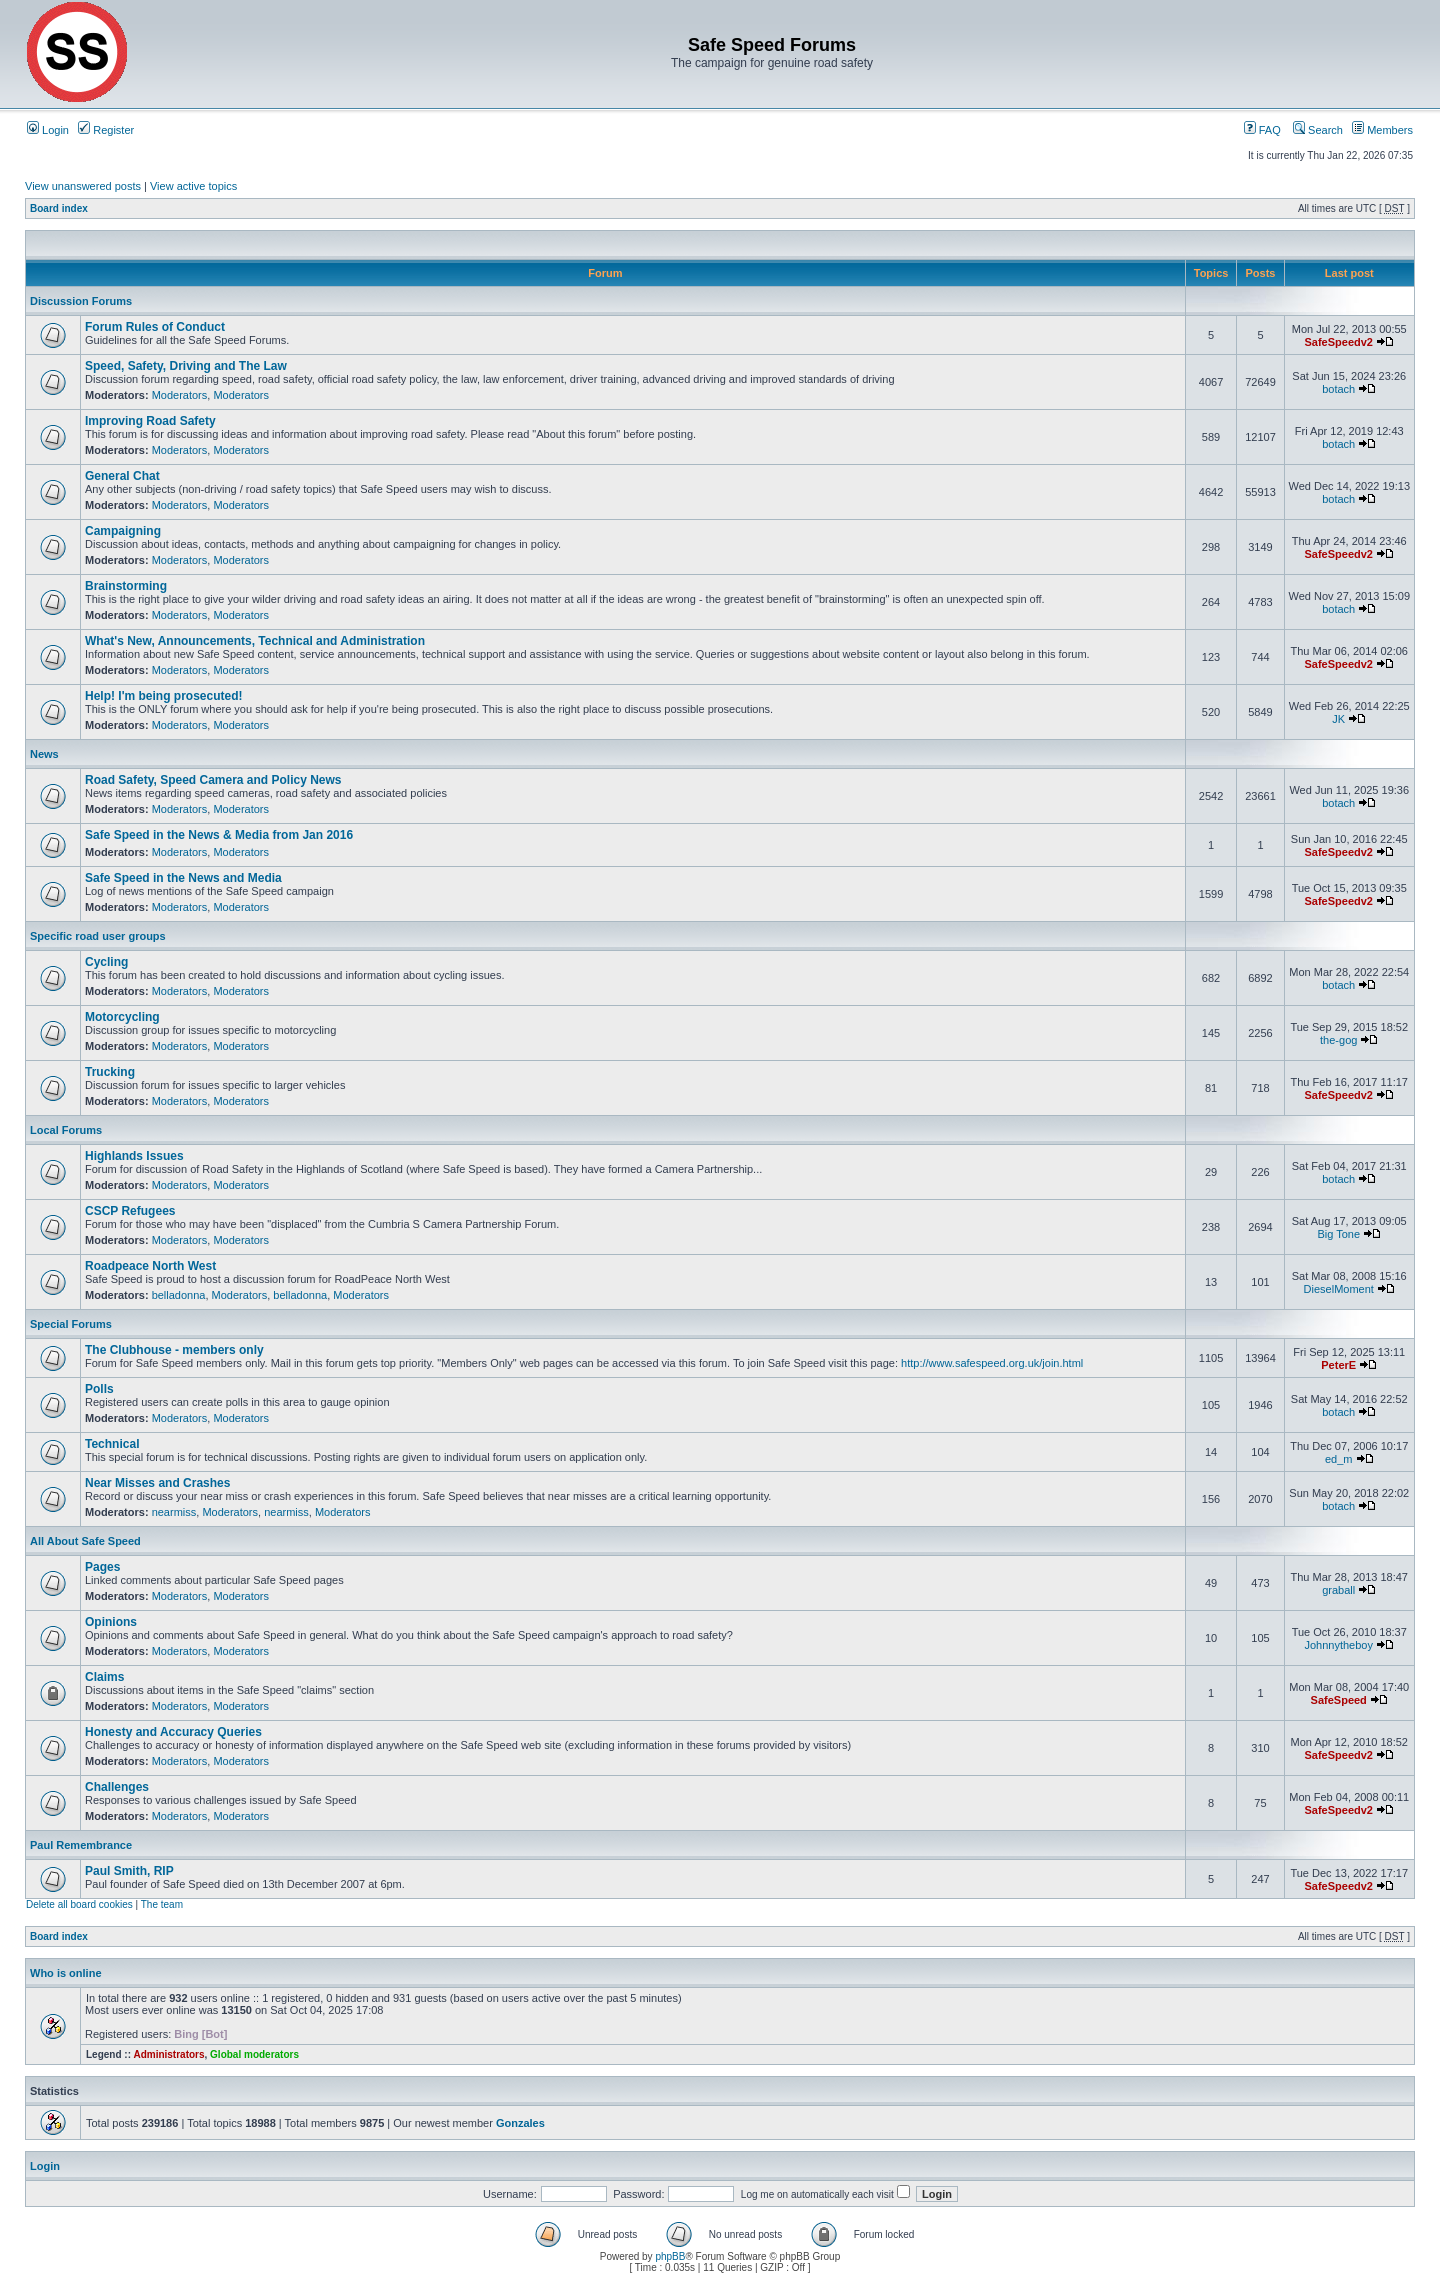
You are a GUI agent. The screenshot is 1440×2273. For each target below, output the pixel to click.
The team (162, 1904)
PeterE (1338, 1365)
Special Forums (71, 1324)
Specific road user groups (98, 936)
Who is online (66, 1973)
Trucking (110, 1072)
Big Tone (1338, 1234)
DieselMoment (1339, 1289)
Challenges (117, 1787)
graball (1338, 1590)
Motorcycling (122, 1017)
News (44, 754)
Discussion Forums (81, 301)
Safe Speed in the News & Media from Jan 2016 (219, 835)
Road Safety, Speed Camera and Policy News (213, 780)
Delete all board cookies (79, 1904)
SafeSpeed (1339, 1700)
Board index (59, 208)
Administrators (168, 2054)
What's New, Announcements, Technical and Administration (255, 641)
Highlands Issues (134, 1156)
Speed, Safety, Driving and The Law (186, 366)
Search (1318, 130)
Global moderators (254, 2054)
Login (48, 130)
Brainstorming (126, 586)
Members (1382, 130)
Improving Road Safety (150, 421)
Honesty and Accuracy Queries (173, 1732)
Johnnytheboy (1338, 1645)
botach (1338, 389)
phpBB (670, 2256)
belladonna (179, 1295)
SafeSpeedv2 (1338, 342)
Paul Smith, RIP (129, 1871)
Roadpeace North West (150, 1266)
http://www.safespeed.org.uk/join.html (992, 1363)
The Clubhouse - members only (174, 1350)
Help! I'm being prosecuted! (164, 696)
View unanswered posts (83, 186)
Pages (102, 1567)
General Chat (122, 476)
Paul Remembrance (81, 1845)
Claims (104, 1677)
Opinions (111, 1622)
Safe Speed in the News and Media (183, 878)
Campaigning (123, 531)
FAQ (1262, 130)
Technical (112, 1444)
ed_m (1339, 1459)
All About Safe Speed (85, 1541)
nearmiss (174, 1512)
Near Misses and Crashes (157, 1483)
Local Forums (66, 1130)
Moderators (180, 395)
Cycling (106, 962)
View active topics (193, 186)
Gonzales (520, 2123)
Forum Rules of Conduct (155, 327)
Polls (99, 1389)
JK (1338, 719)
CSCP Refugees (130, 1211)
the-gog (1338, 1040)
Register (106, 130)
